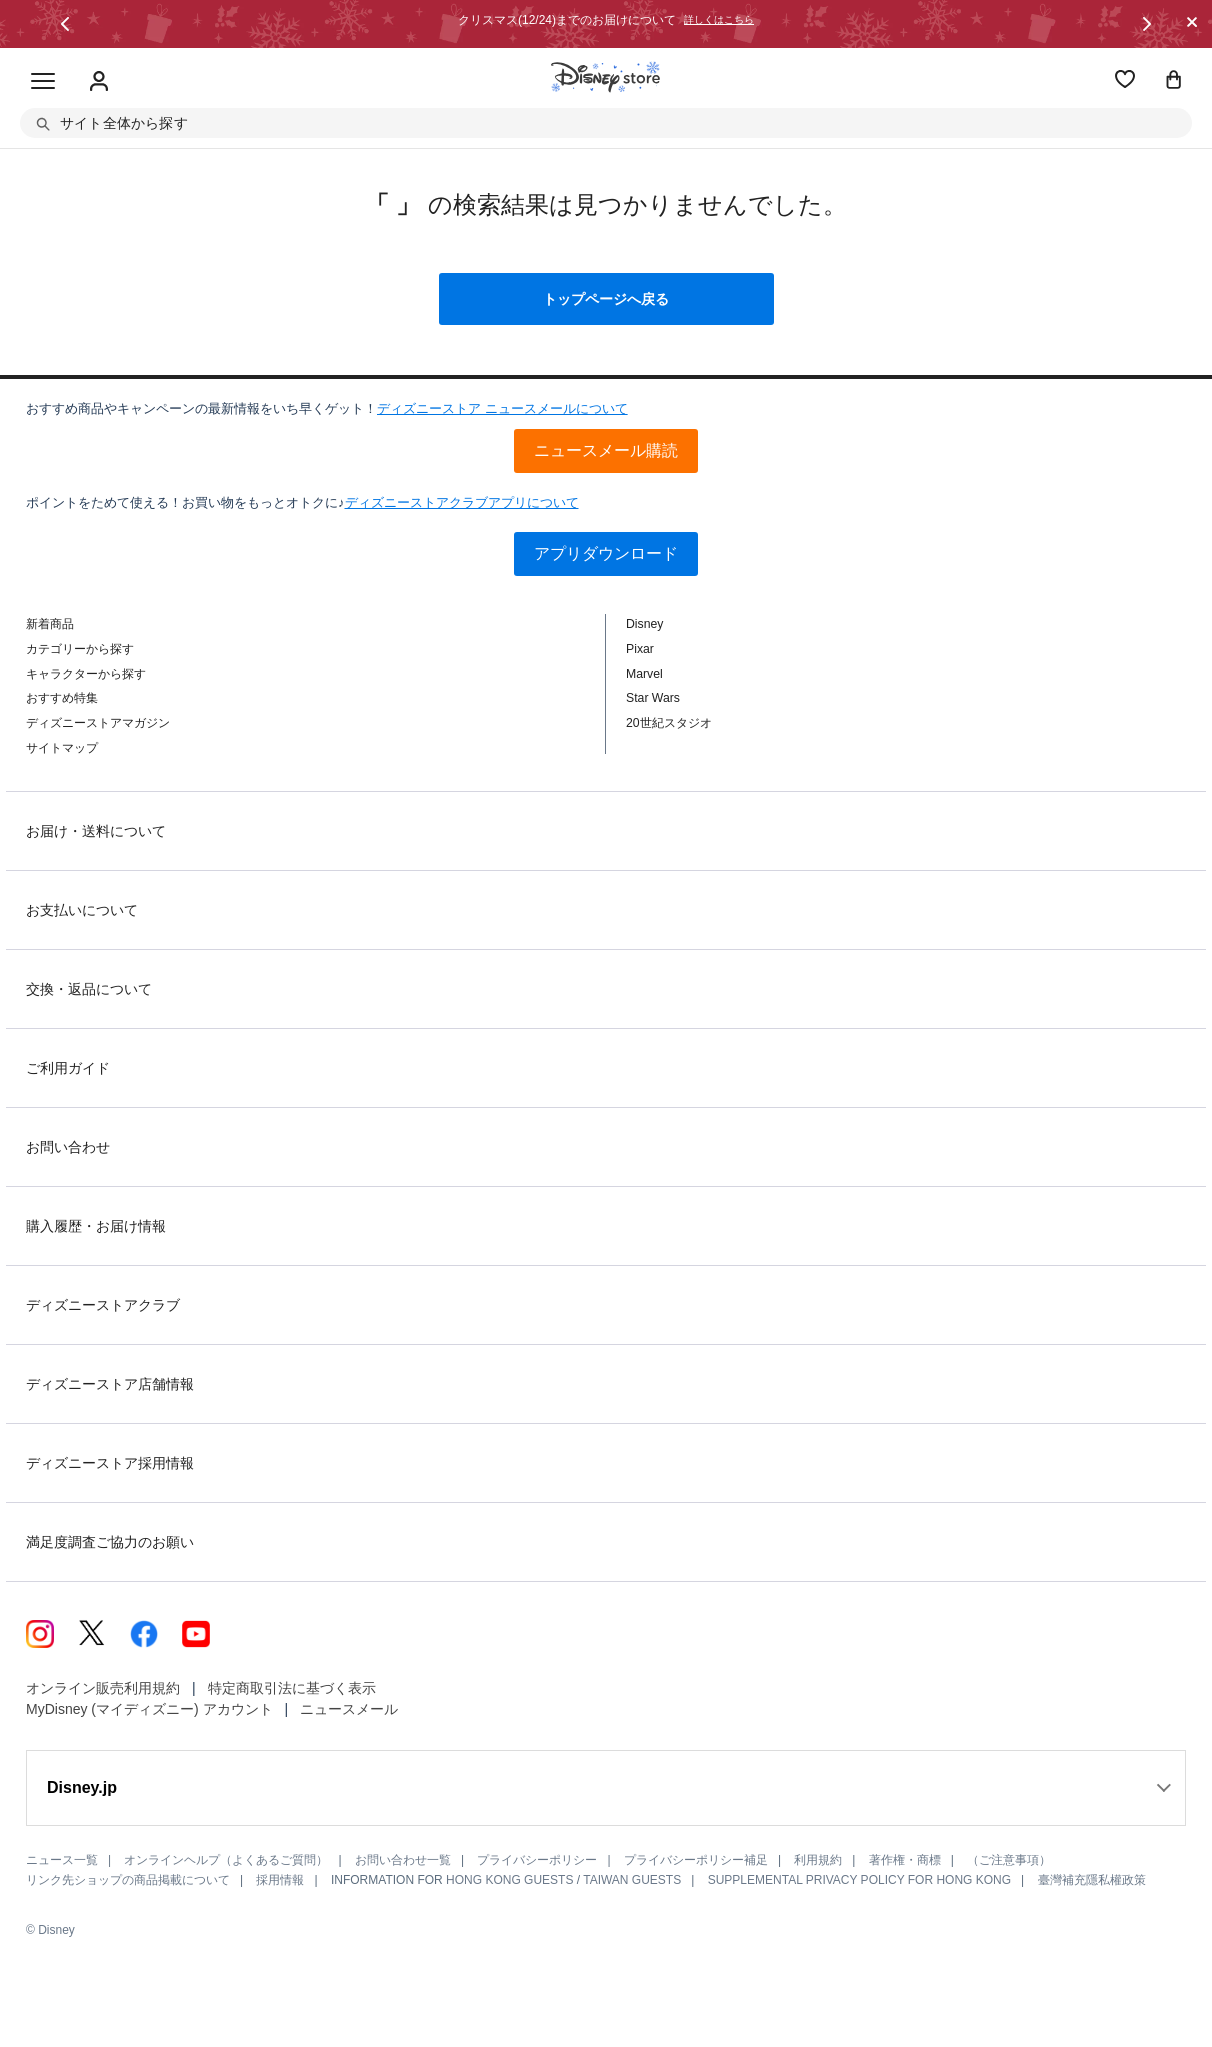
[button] (65, 24)
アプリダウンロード (606, 553)
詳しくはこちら (719, 20)
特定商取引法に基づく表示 (292, 1688)
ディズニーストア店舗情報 (110, 1384)
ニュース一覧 (62, 1860)
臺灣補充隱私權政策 (1092, 1880)
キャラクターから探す (86, 674)
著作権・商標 (905, 1860)
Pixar (640, 649)
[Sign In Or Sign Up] (99, 82)
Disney (644, 624)
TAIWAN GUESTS (632, 1880)
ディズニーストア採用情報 (110, 1463)
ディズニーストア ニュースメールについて (502, 408)
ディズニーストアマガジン (98, 723)
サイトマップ (62, 748)
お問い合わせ (68, 1147)
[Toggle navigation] (43, 82)
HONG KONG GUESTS (509, 1880)
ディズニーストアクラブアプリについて (462, 502)
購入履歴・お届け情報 (96, 1226)
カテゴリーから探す (80, 649)
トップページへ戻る (606, 299)
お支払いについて (82, 910)
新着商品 (50, 624)
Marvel (644, 674)
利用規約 (818, 1860)
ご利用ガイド (68, 1068)
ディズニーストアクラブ (103, 1305)
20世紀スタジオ (669, 723)
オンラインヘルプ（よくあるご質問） (226, 1860)
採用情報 (280, 1880)
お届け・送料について (96, 831)
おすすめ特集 (62, 698)
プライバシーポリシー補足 (696, 1860)
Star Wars (653, 698)
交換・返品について (89, 989)
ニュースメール (349, 1709)
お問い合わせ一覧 (403, 1860)
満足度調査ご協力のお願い (110, 1542)
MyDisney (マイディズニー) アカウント (149, 1709)
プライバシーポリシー (537, 1860)
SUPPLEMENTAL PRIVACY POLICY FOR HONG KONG (859, 1880)
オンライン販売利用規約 (103, 1688)
